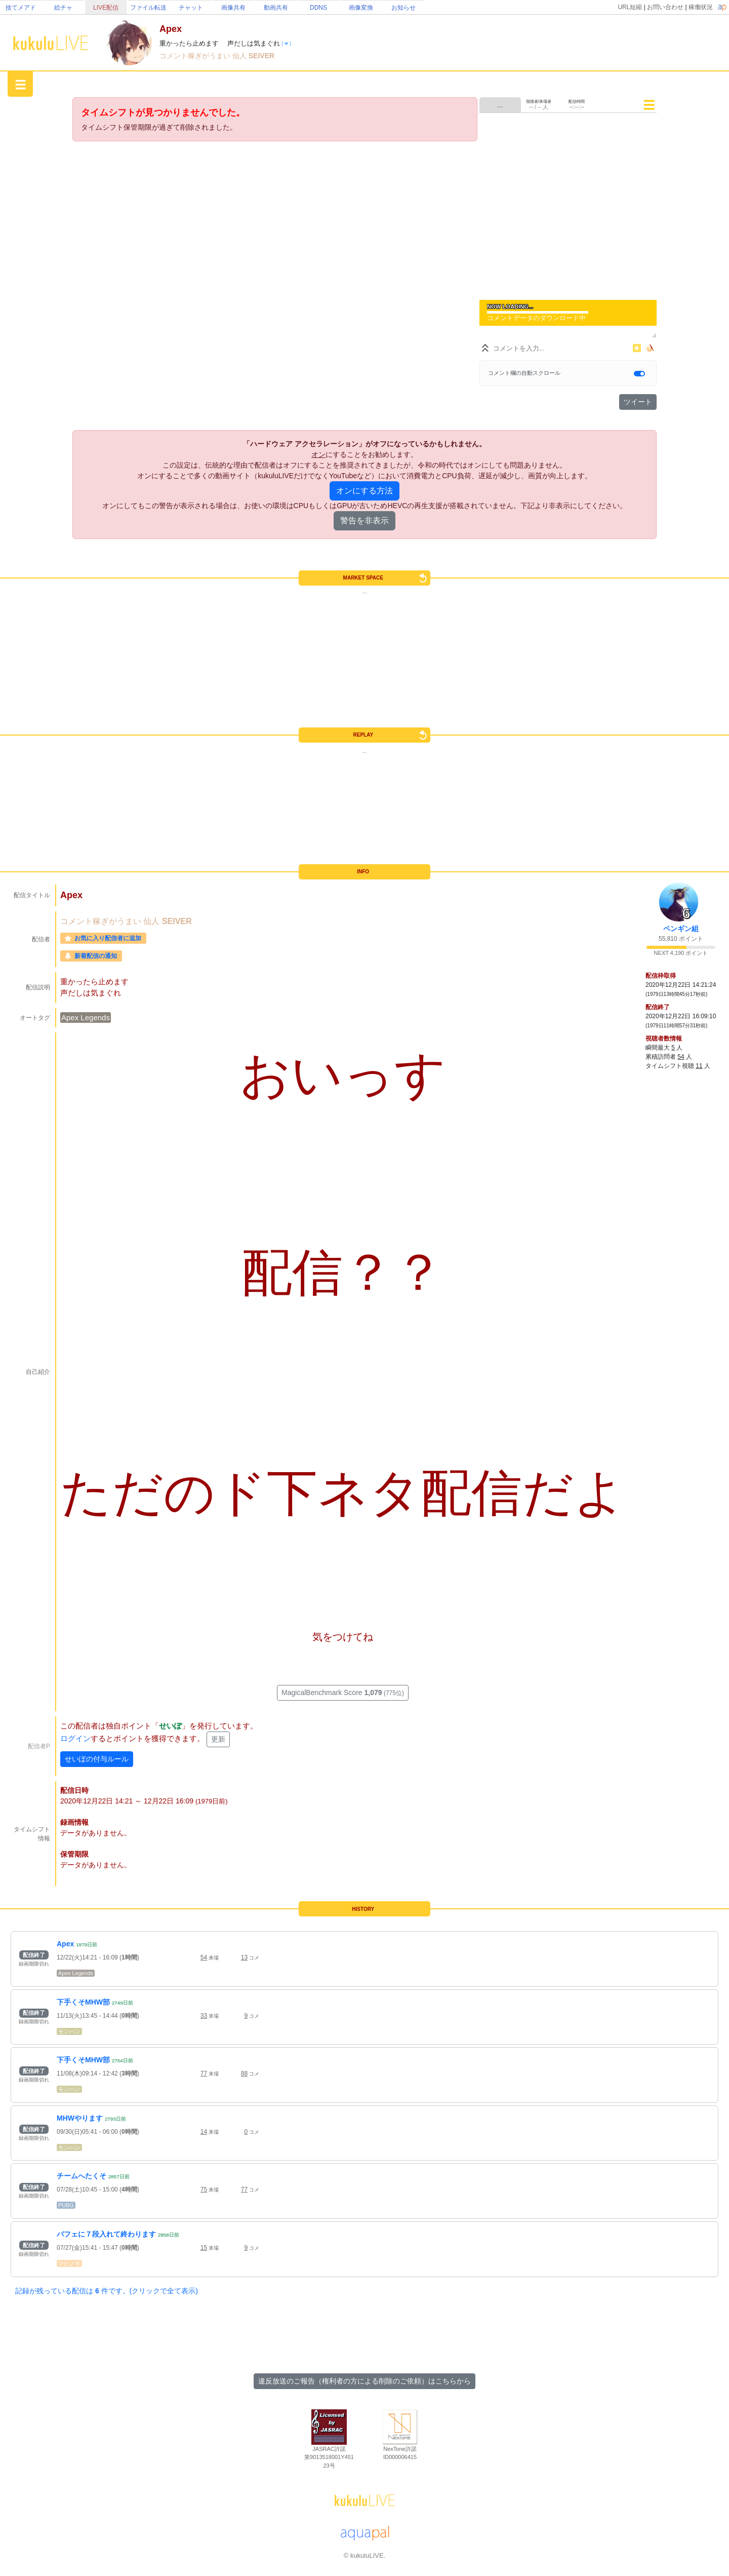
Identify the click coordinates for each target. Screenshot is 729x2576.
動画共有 (276, 7)
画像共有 (233, 7)
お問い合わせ (665, 7)
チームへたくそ (81, 2176)
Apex (65, 1944)
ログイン (75, 1738)
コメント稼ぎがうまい (195, 56)
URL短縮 (630, 7)
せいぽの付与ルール (97, 1759)
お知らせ (403, 7)
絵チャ (63, 7)
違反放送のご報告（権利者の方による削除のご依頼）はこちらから (364, 2381)
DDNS (318, 7)
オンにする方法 (364, 490)
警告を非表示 (364, 520)
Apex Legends (85, 1017)
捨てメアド (21, 7)
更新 (218, 1739)
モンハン (69, 2031)
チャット (191, 7)
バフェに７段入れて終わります (106, 2234)
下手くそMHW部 (83, 2002)
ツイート (638, 402)
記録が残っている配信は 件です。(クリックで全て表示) (106, 2291)
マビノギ (69, 2263)
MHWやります (80, 2118)
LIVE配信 (105, 7)
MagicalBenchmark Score (342, 1692)
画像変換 (361, 7)
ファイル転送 (148, 7)
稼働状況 (700, 7)
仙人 (240, 56)
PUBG (66, 2205)
